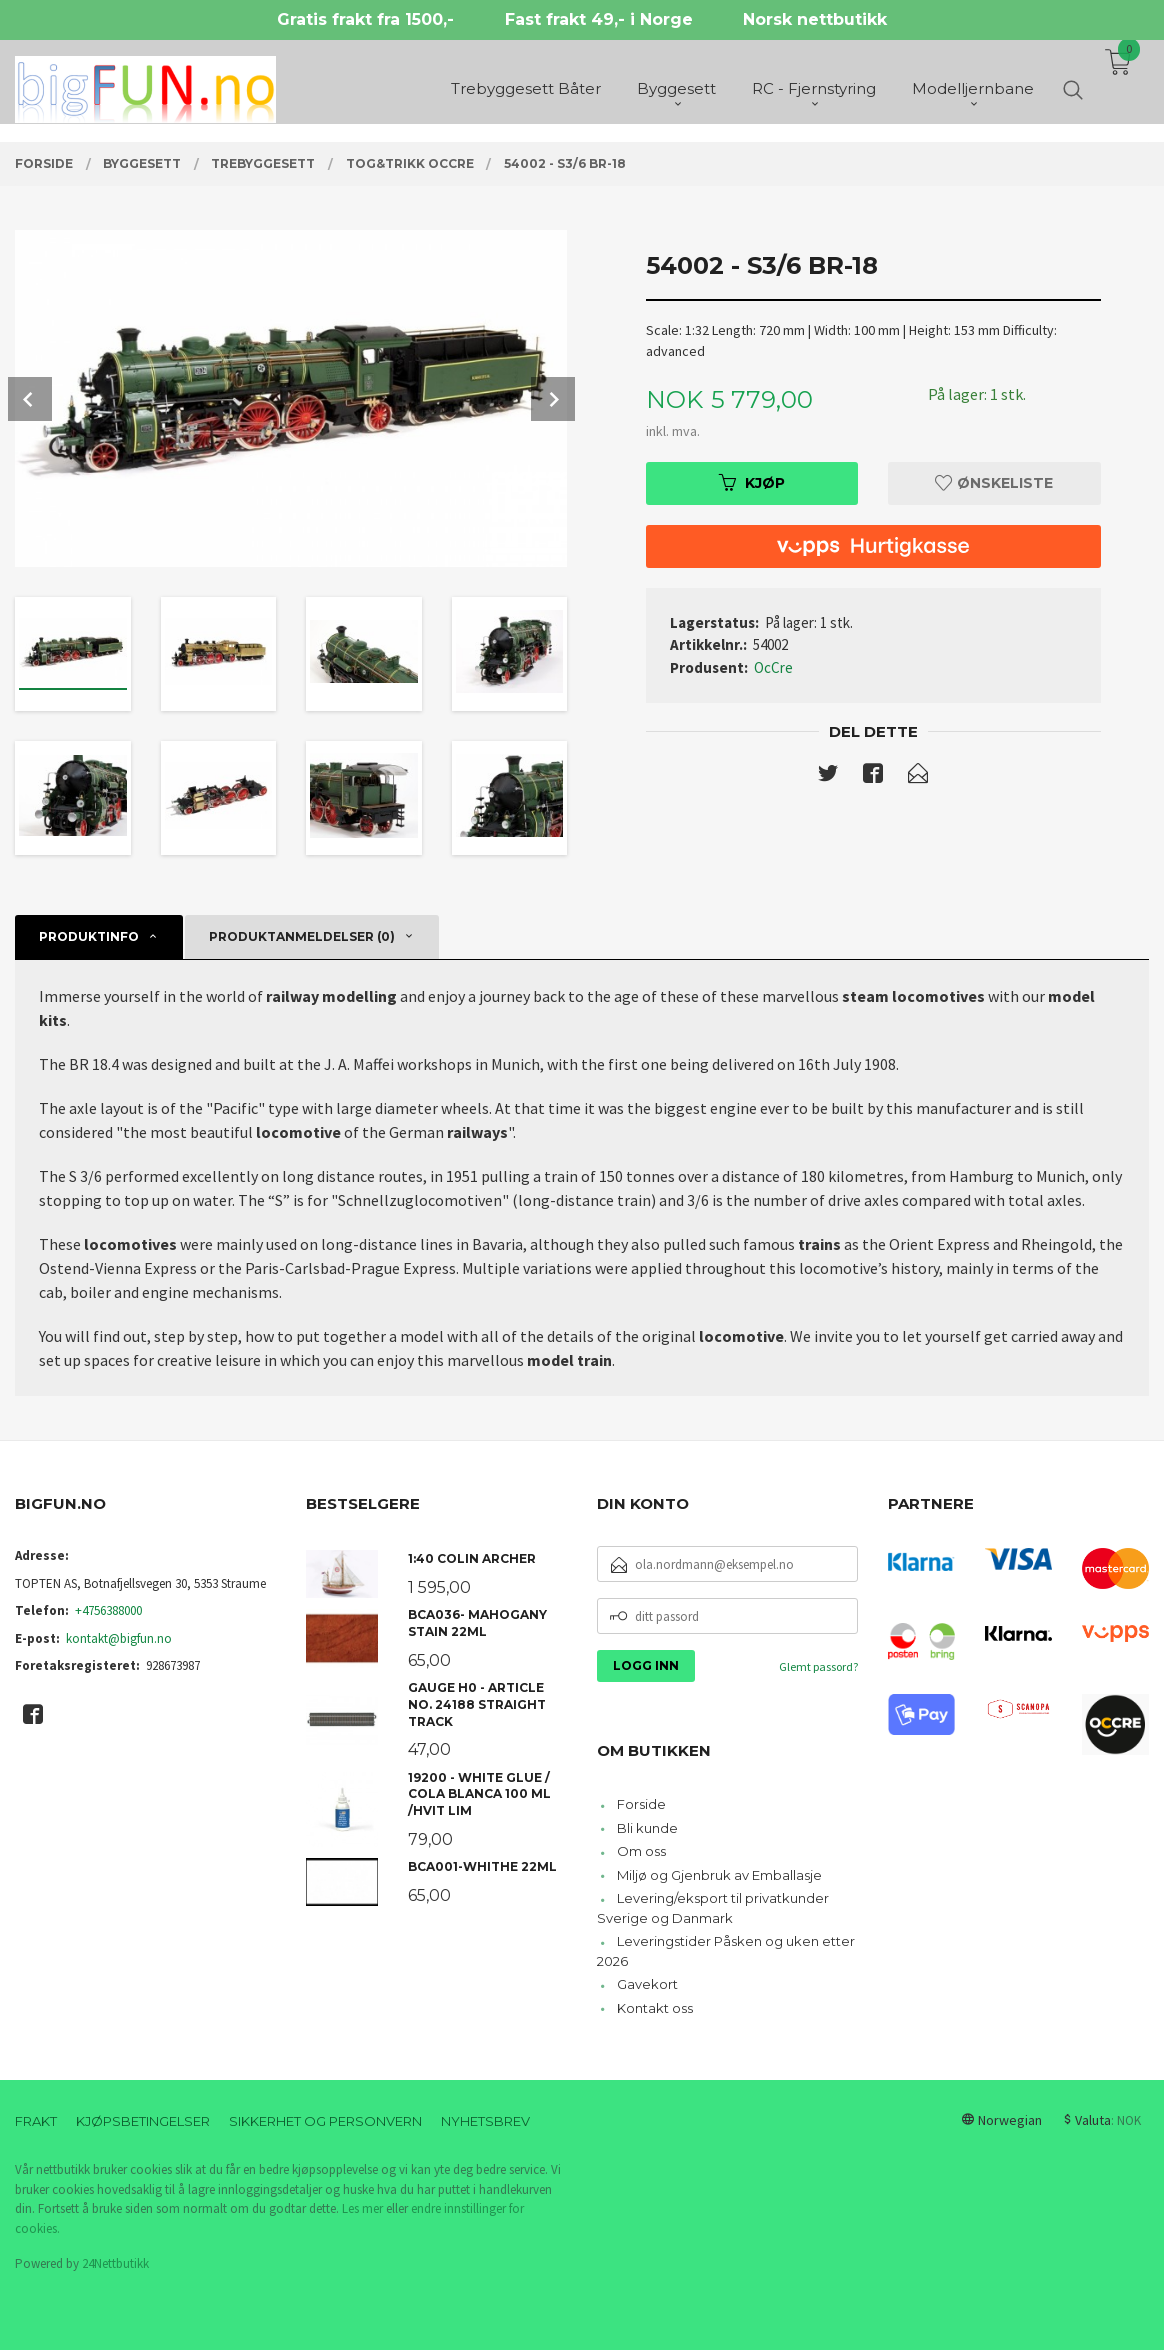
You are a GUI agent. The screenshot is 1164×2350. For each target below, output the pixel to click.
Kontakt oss (655, 2008)
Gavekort (647, 1984)
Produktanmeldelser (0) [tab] (302, 936)
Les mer (362, 2208)
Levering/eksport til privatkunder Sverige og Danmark (713, 1908)
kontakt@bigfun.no (119, 1638)
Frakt (36, 2121)
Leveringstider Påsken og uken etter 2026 (726, 1951)
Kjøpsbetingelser (143, 2121)
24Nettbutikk (115, 2263)
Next (553, 399)
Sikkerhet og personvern (325, 2121)
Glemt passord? (818, 1666)
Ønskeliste (994, 483)
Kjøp (752, 483)
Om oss (641, 1851)
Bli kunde (647, 1828)
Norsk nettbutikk (815, 19)
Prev (30, 399)
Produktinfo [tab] (89, 936)
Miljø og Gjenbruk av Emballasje (719, 1875)
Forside (641, 1804)
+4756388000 (108, 1610)
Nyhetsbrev (485, 2121)
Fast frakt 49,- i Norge (599, 19)
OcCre (773, 667)
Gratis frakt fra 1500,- (365, 19)
